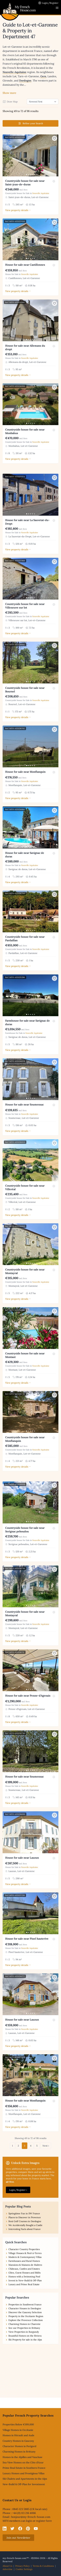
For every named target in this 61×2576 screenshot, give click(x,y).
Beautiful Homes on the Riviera (24, 2335)
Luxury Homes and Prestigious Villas (23, 2473)
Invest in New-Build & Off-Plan (25, 2280)
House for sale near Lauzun (22, 1857)
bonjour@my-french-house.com (30, 2516)
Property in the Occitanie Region (25, 2316)
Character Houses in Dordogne (24, 2308)
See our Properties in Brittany (24, 2327)
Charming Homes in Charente (24, 2324)
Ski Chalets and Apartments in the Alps (25, 2478)
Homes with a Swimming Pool (24, 2276)
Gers (43, 76)
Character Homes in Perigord (19, 2446)
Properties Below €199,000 (18, 2424)
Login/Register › (18, 2189)
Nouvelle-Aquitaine (14, 72)
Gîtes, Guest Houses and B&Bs (24, 2272)
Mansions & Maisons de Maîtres (25, 2264)
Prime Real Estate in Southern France (24, 2467)
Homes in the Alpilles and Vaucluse (22, 2457)
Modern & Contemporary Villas (24, 2257)
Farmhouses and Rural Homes (24, 2260)
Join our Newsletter (18, 2537)
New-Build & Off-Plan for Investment (24, 2484)
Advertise (8, 2569)
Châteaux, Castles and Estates (24, 2268)
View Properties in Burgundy (23, 2331)
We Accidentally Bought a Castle (25, 2225)
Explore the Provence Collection (25, 2320)
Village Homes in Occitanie (18, 2429)
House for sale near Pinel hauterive (26, 1938)
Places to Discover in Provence (24, 2217)
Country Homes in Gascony (18, 2440)
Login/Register (50, 2)
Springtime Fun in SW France (24, 2213)
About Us (7, 2565)
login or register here (39, 2520)
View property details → (18, 210)
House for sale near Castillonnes (25, 264)
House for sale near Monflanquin (25, 771)
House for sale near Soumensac (24, 1104)
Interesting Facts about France (24, 2229)
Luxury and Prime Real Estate (24, 2284)
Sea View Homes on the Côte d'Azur (23, 2462)
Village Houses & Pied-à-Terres (24, 2253)
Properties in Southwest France (25, 2304)
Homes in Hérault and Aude (18, 2435)
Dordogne (25, 80)
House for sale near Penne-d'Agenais (27, 1695)
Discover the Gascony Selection (25, 2312)
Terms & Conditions (43, 2565)
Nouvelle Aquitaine (40, 193)
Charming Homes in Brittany (19, 2451)
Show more (9, 92)
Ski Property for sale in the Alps (25, 2339)
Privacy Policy (22, 2565)
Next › (45, 2145)
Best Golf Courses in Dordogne (24, 2221)
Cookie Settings (24, 2569)
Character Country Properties (24, 2249)
